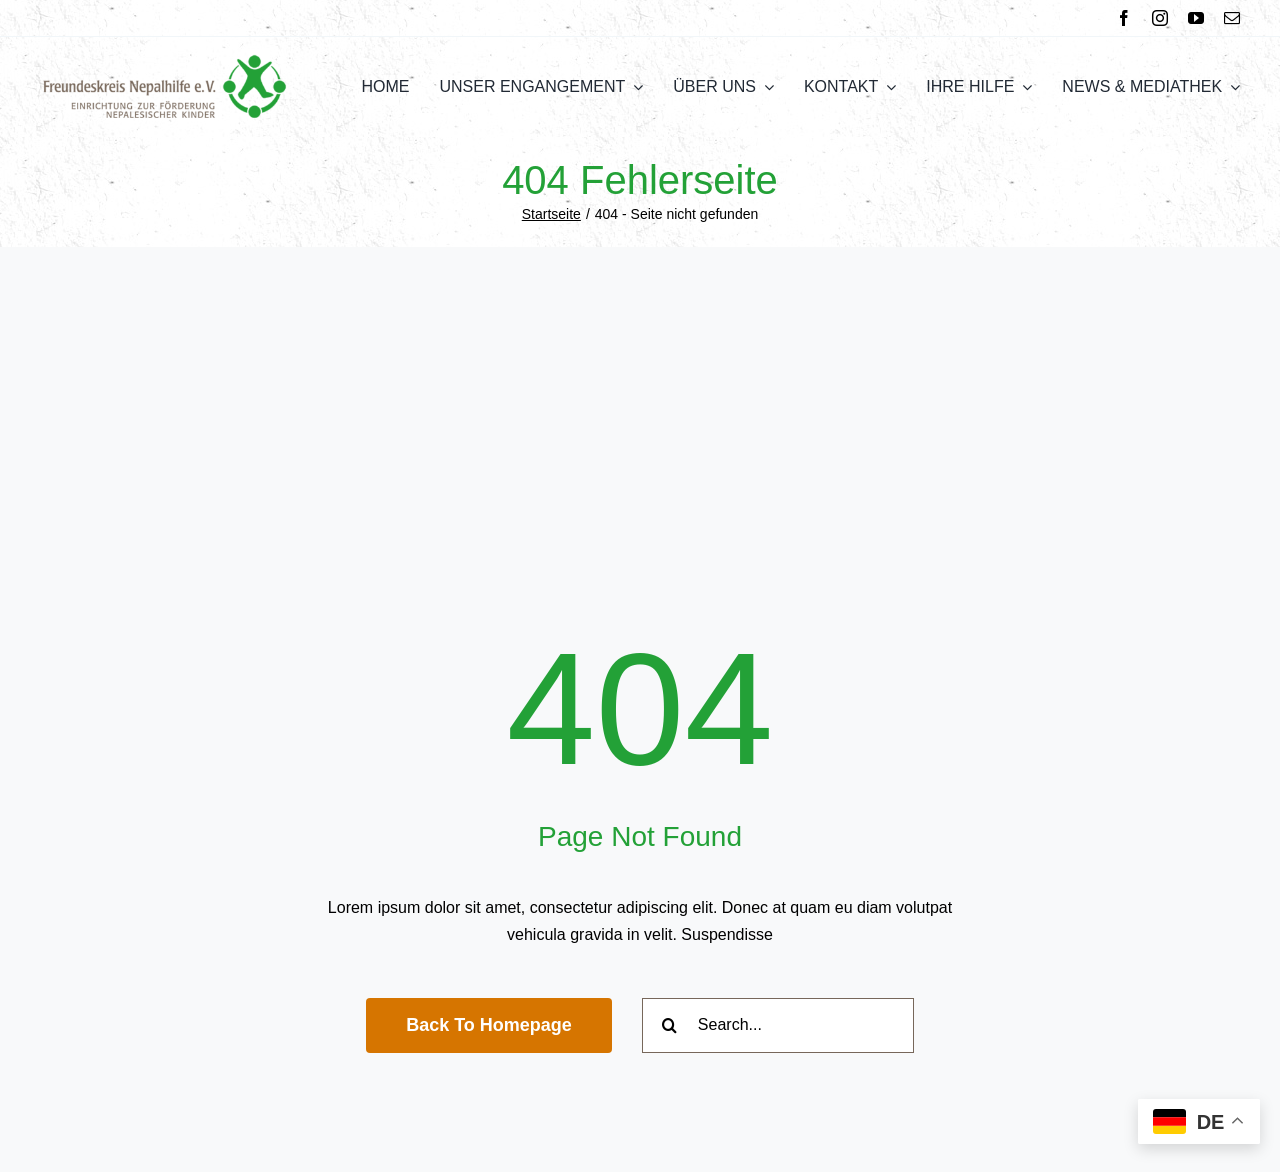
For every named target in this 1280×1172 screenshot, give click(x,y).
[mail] (1232, 18)
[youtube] (1196, 18)
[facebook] (1124, 18)
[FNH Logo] (165, 61)
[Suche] (669, 1025)
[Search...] (778, 1025)
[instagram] (1160, 18)
